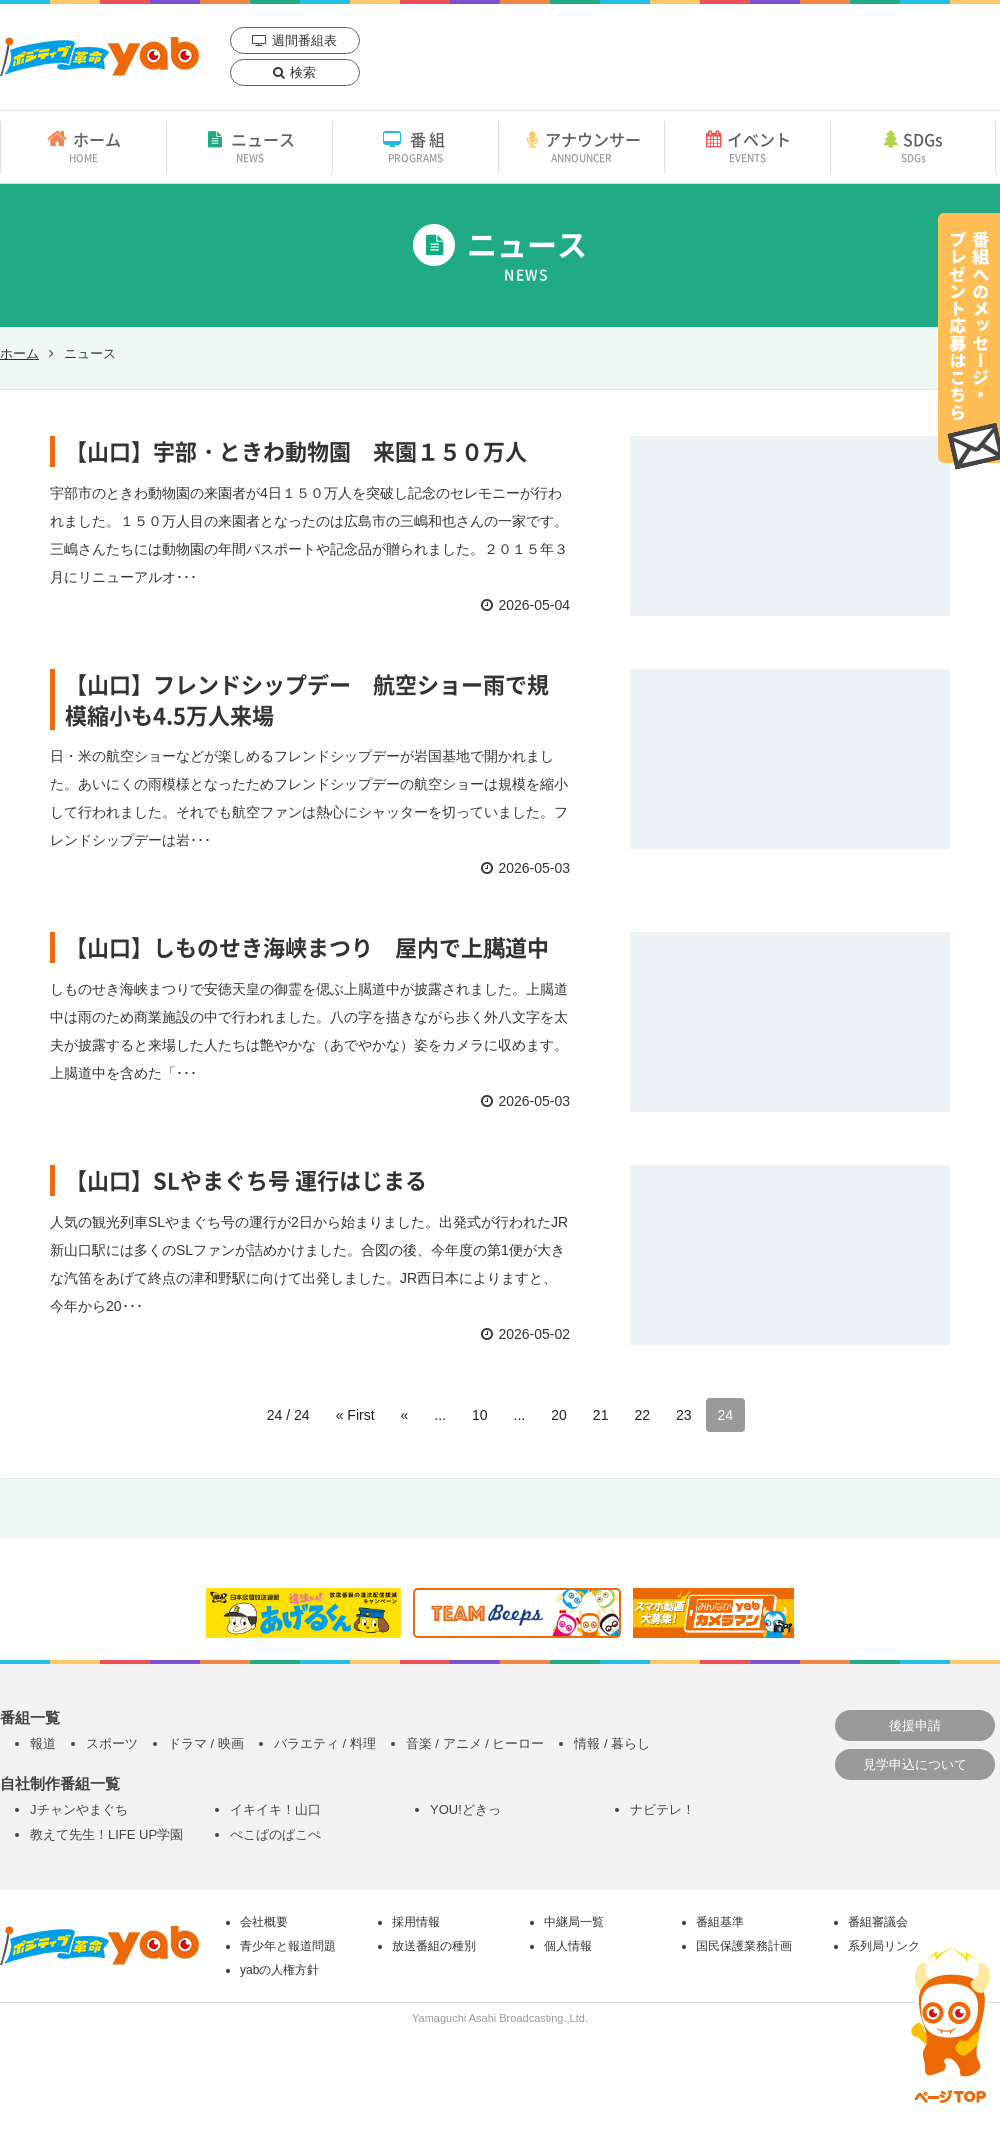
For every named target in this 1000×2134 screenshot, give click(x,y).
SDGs (913, 146)
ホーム (83, 146)
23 (684, 1415)
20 (559, 1415)
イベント (747, 146)
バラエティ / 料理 (325, 1743)
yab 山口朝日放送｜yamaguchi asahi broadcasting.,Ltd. (99, 56)
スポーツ (112, 1743)
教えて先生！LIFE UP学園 (106, 1834)
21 (601, 1415)
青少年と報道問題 (288, 1946)
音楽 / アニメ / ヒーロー (475, 1743)
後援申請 (915, 1725)
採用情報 (416, 1922)
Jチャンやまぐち (79, 1809)
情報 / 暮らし (612, 1743)
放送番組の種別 (434, 1946)
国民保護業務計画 (744, 1946)
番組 (415, 146)
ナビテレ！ (662, 1809)
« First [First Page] (355, 1415)
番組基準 (720, 1922)
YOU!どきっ (465, 1809)
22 (642, 1415)
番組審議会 (878, 1922)
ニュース (249, 146)
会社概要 (264, 1922)
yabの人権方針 (279, 1970)
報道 (43, 1743)
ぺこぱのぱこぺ (275, 1834)
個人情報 (568, 1946)
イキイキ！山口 (275, 1809)
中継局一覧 (574, 1922)
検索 (303, 72)
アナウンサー (581, 146)
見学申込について (915, 1764)
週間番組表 (304, 40)
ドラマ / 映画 (206, 1743)
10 (480, 1415)
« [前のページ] (405, 1415)
